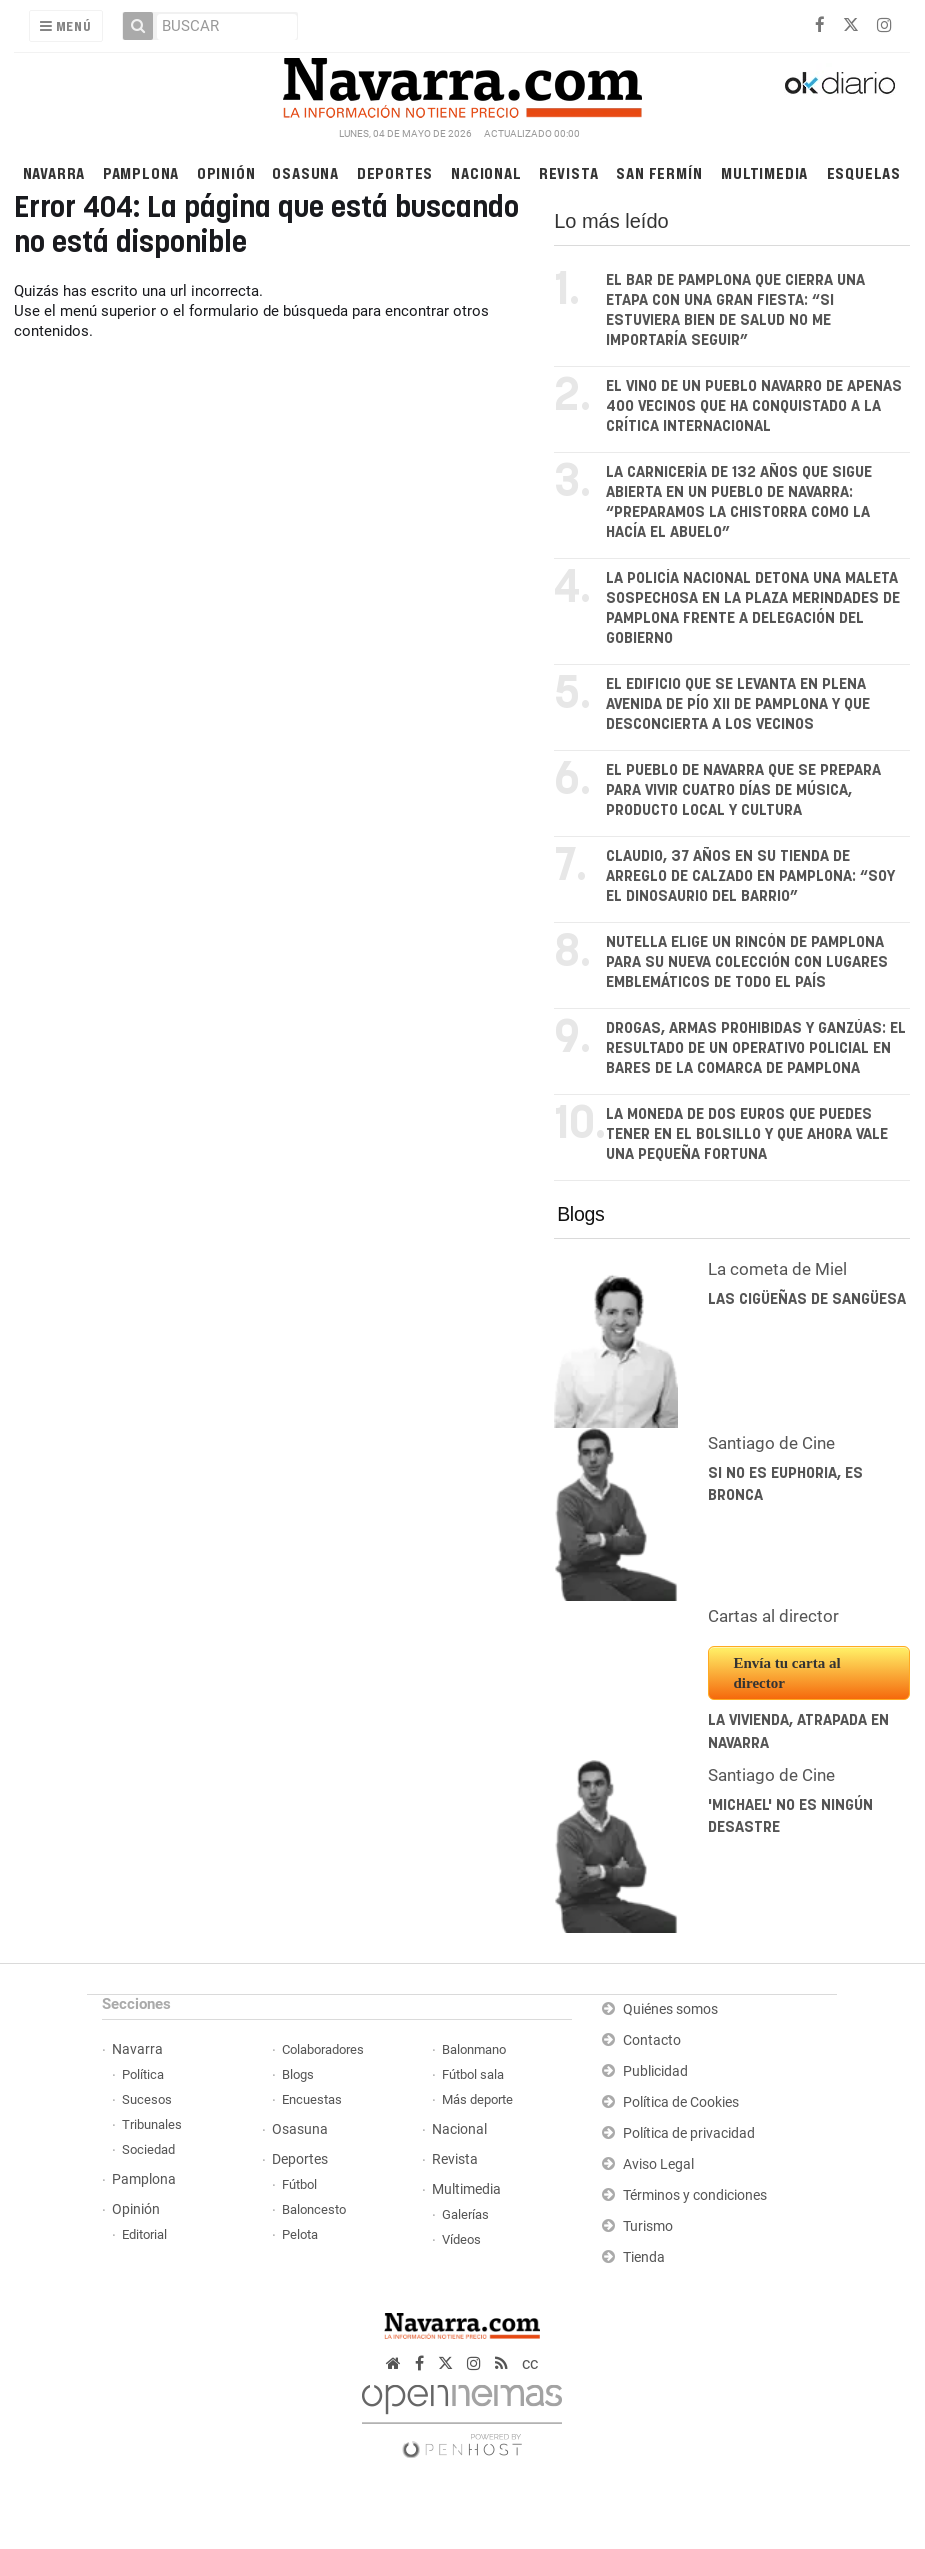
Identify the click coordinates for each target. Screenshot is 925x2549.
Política (143, 2074)
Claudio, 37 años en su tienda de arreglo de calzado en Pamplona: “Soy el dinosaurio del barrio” (750, 876)
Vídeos (461, 2239)
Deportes (395, 172)
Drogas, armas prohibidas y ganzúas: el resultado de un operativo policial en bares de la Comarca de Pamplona (756, 1048)
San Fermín (659, 172)
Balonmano (474, 2049)
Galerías (465, 2214)
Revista (569, 172)
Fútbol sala (473, 2074)
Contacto (652, 2040)
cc (530, 2363)
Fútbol (299, 2184)
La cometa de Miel (777, 1269)
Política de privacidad (689, 2133)
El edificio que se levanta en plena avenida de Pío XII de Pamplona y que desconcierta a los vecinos (738, 704)
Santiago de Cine (771, 1443)
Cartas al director (773, 1616)
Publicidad (655, 2071)
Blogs (580, 1214)
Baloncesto (314, 2209)
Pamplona (141, 172)
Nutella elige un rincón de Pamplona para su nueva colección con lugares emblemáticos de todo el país (747, 962)
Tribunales (152, 2124)
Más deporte (477, 2099)
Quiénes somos (670, 2009)
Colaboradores (323, 2049)
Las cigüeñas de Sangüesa (807, 1299)
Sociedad (148, 2149)
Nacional (486, 172)
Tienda (644, 2257)
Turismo (648, 2226)
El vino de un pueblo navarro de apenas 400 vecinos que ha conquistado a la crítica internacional (754, 406)
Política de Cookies (681, 2102)
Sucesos (147, 2099)
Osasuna (305, 172)
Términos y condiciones (695, 2195)
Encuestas (312, 2099)
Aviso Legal (658, 2164)
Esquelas (864, 172)
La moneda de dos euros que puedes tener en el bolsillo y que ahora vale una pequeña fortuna (747, 1134)
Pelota (300, 2234)
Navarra (54, 172)
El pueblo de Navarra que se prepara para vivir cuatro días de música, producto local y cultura (743, 790)
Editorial (144, 2234)
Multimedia (764, 172)
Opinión (226, 172)
